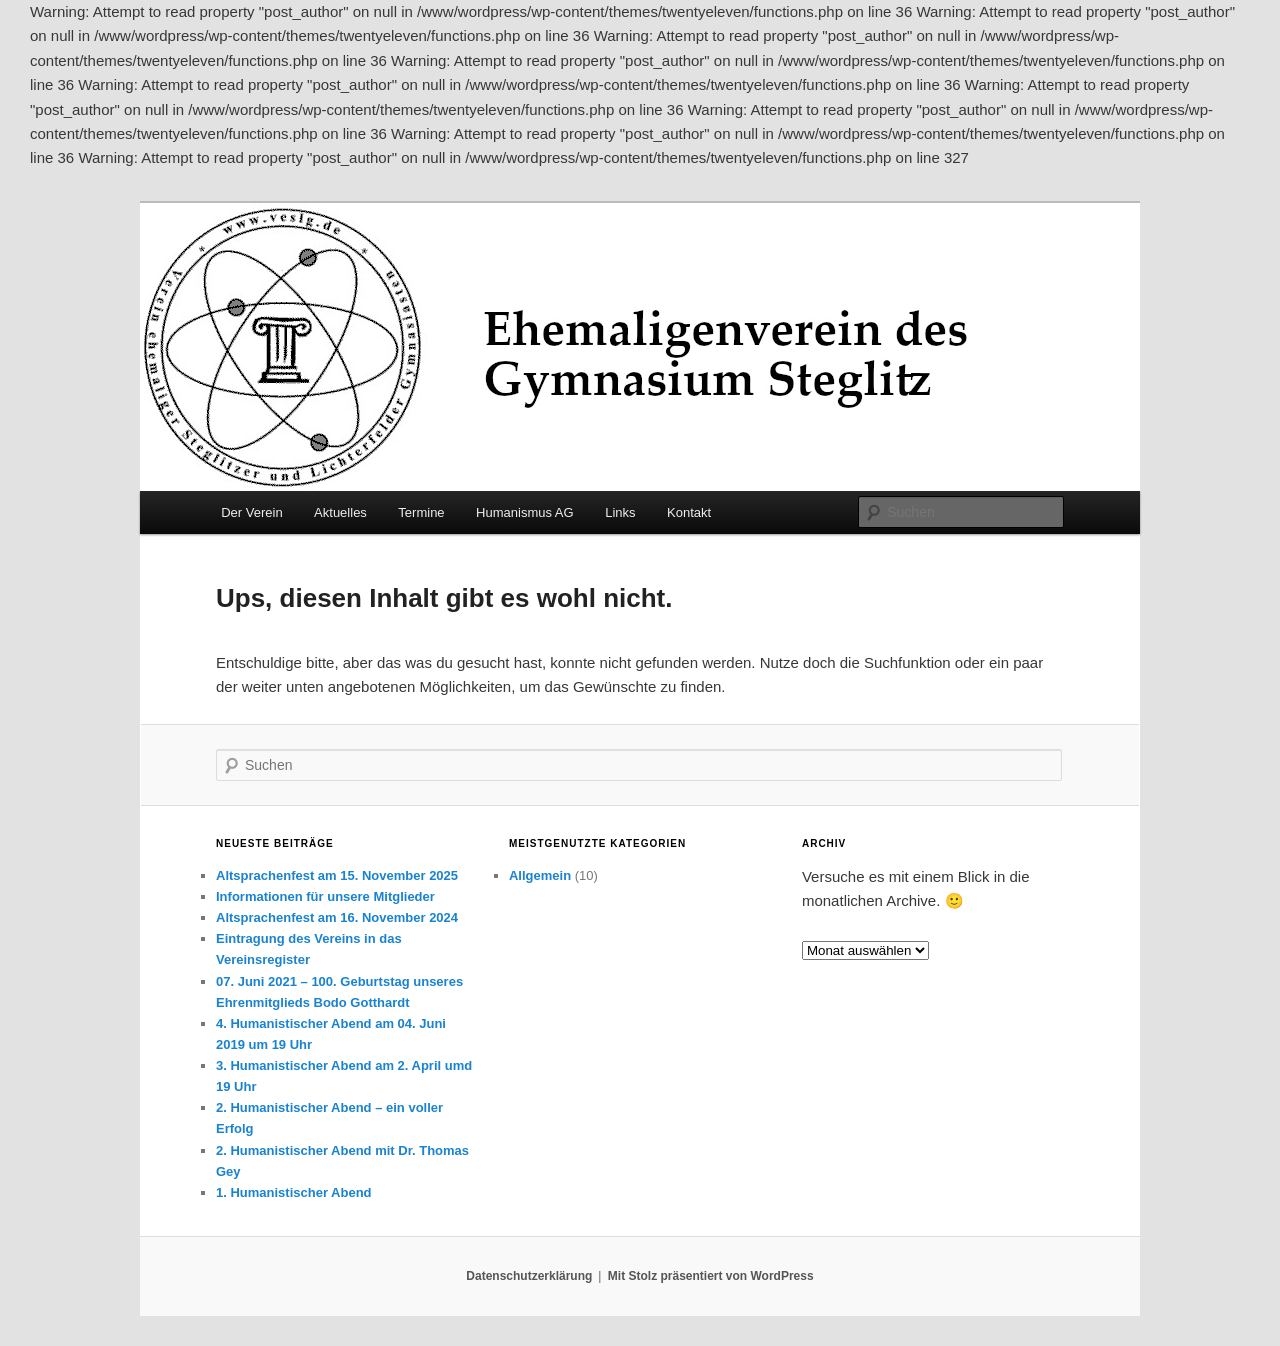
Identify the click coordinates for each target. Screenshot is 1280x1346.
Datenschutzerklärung (529, 1276)
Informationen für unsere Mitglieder (325, 896)
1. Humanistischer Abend (294, 1192)
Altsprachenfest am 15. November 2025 (337, 875)
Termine (421, 512)
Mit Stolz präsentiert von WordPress (711, 1276)
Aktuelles (340, 512)
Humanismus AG (525, 512)
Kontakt (689, 512)
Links (620, 512)
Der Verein (251, 512)
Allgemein (540, 875)
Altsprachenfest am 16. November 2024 (337, 917)
